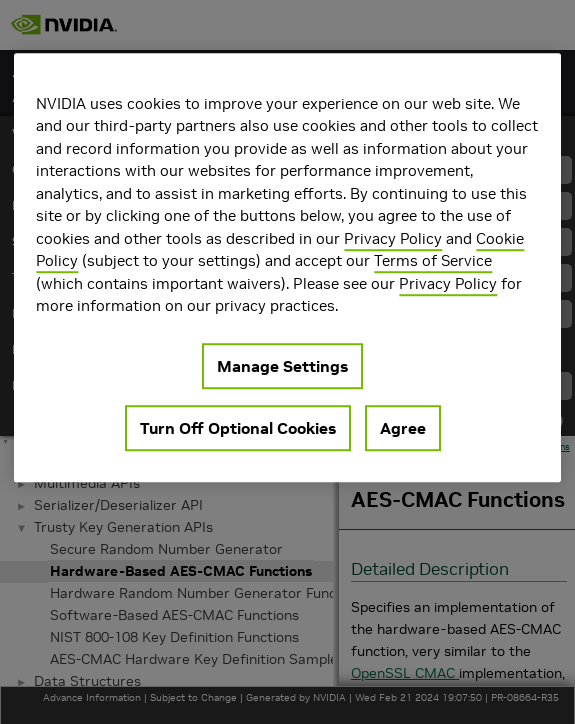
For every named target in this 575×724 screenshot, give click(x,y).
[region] (287, 267)
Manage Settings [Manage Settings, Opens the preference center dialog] (282, 366)
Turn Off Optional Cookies (238, 428)
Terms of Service (433, 260)
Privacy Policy (393, 238)
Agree (403, 428)
